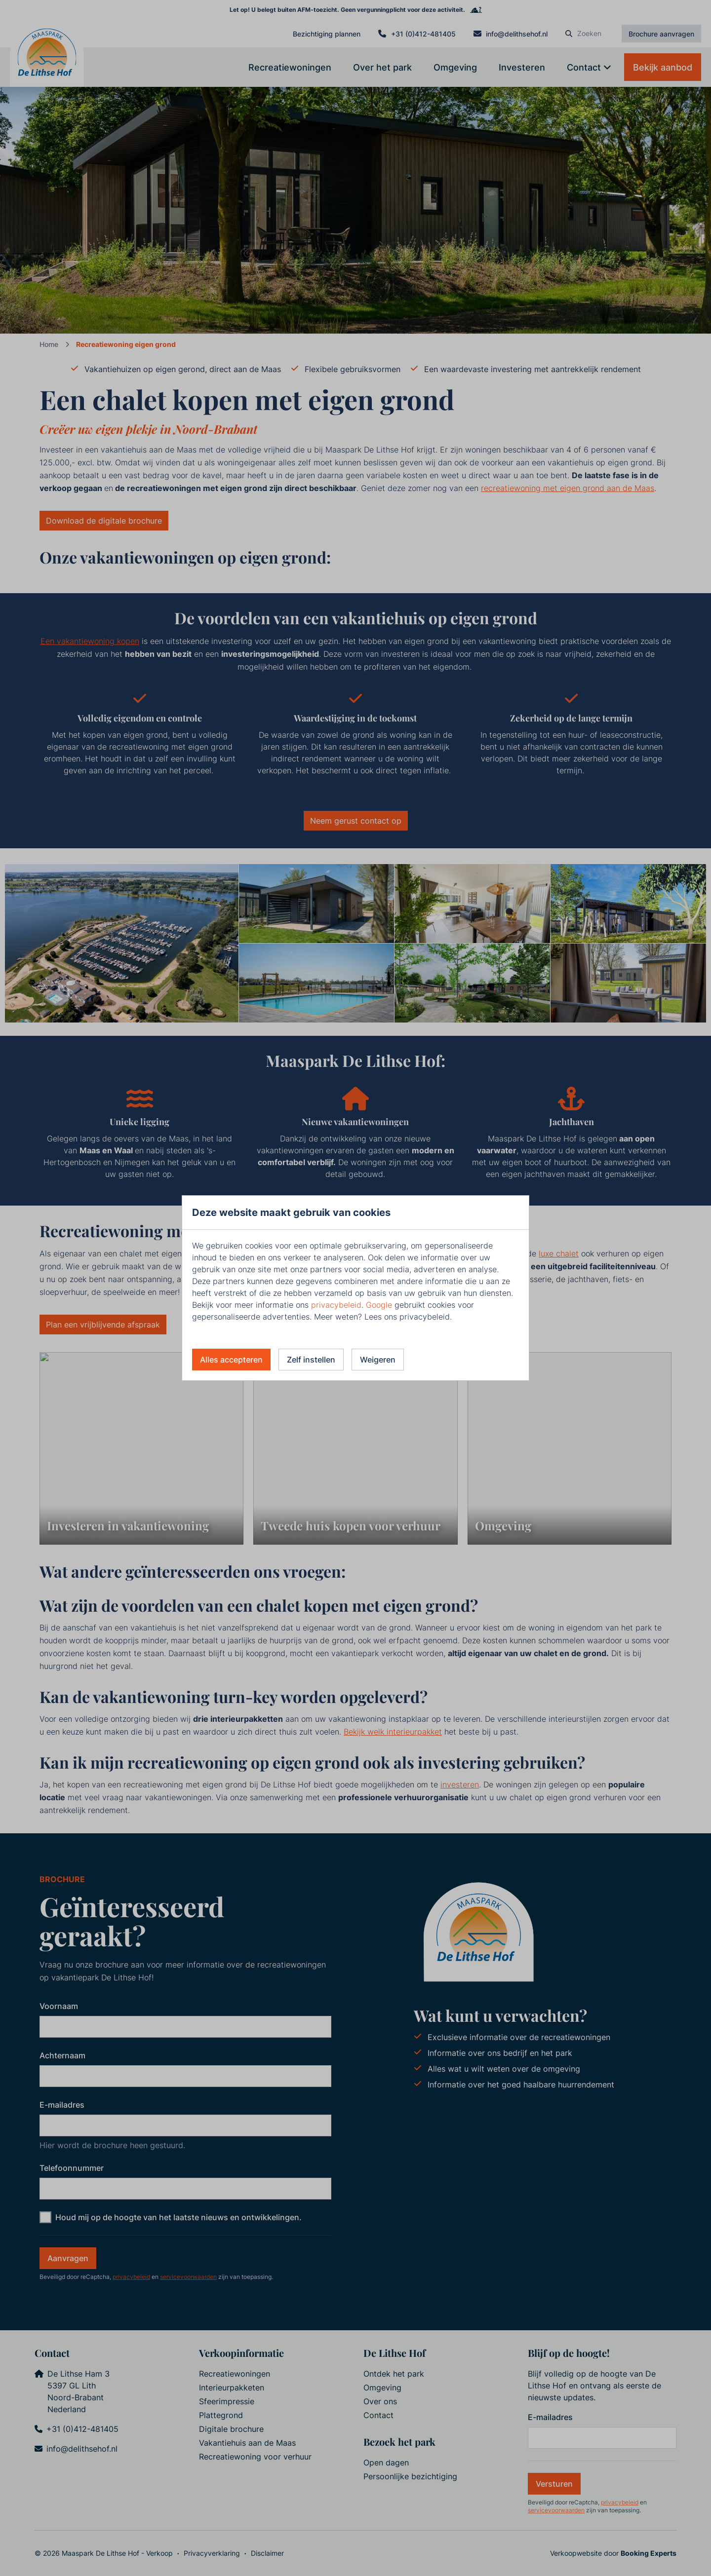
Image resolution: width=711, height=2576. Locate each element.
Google (379, 1305)
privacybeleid (336, 1305)
